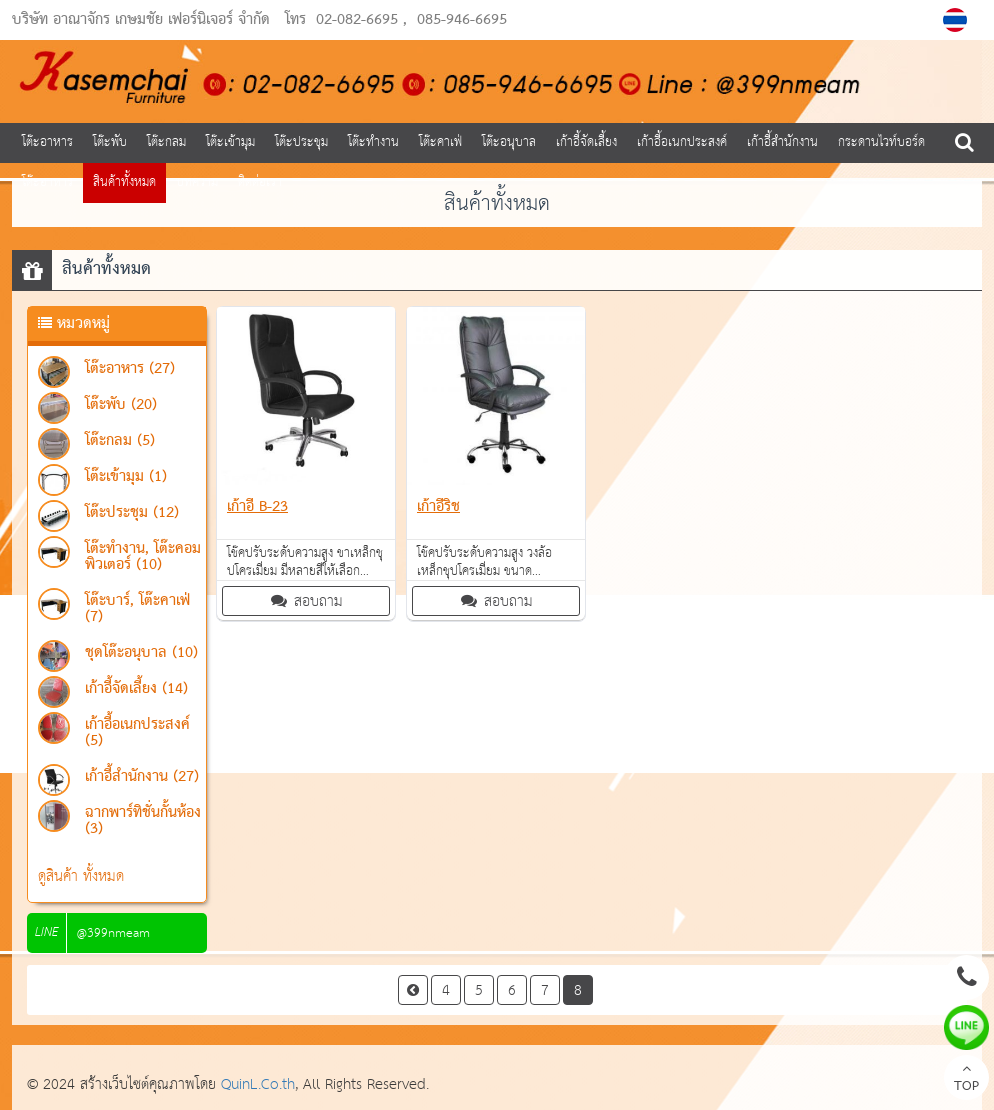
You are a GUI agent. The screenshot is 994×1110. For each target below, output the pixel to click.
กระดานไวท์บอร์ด (881, 142)
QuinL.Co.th (258, 1084)
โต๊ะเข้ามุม (230, 142)
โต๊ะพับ (110, 142)
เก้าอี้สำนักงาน (782, 142)
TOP (966, 1080)
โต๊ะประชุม (301, 142)
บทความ (197, 182)
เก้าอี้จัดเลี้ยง (586, 142)
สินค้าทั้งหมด (124, 182)
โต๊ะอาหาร (47, 142)
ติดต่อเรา (260, 182)
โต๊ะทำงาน (373, 142)
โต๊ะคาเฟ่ (440, 142)
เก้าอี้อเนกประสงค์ (682, 142)
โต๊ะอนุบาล (509, 142)
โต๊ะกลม (166, 142)
